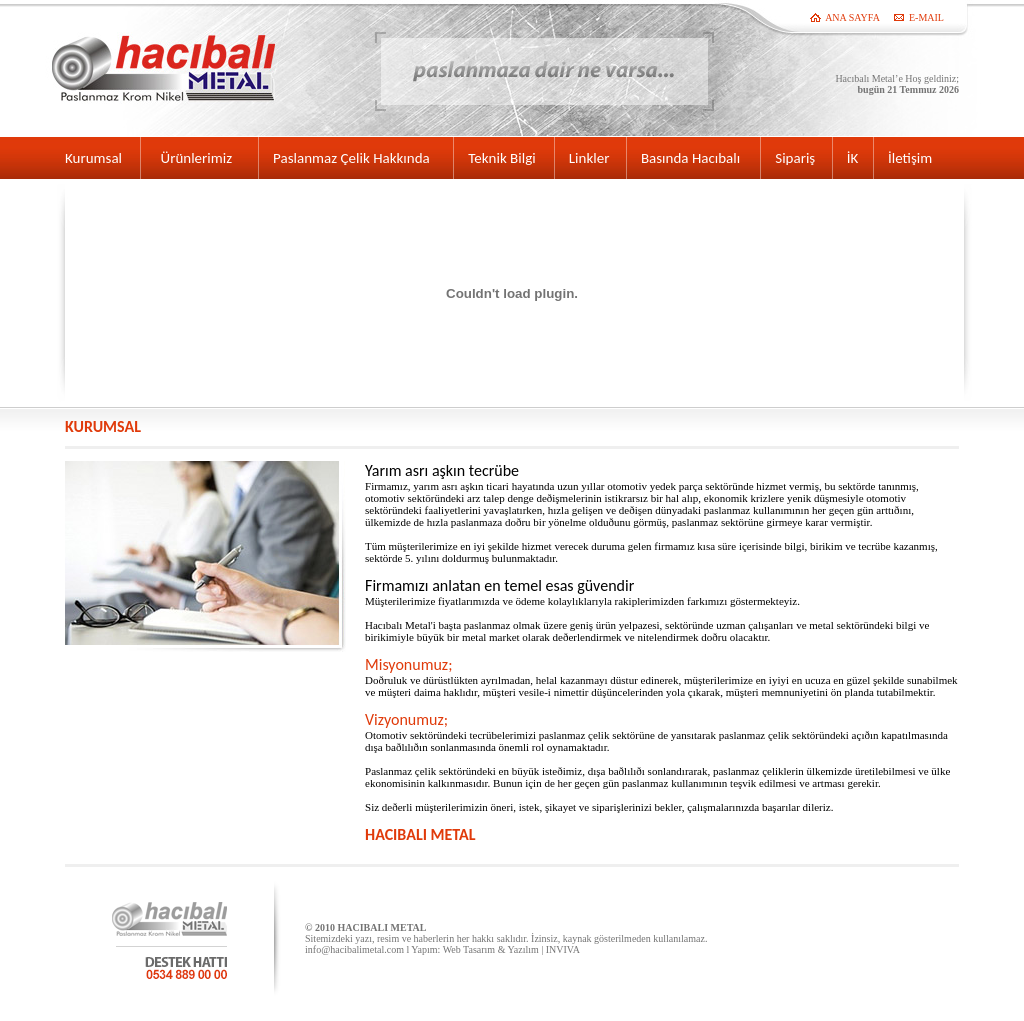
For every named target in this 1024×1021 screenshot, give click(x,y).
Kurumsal (93, 158)
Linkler (589, 158)
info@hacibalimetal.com (354, 949)
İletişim (910, 158)
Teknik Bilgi (501, 158)
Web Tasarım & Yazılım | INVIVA (511, 949)
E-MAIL (926, 17)
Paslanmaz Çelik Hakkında (351, 158)
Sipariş (795, 158)
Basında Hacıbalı (690, 158)
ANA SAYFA (852, 17)
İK (853, 158)
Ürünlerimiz (203, 158)
